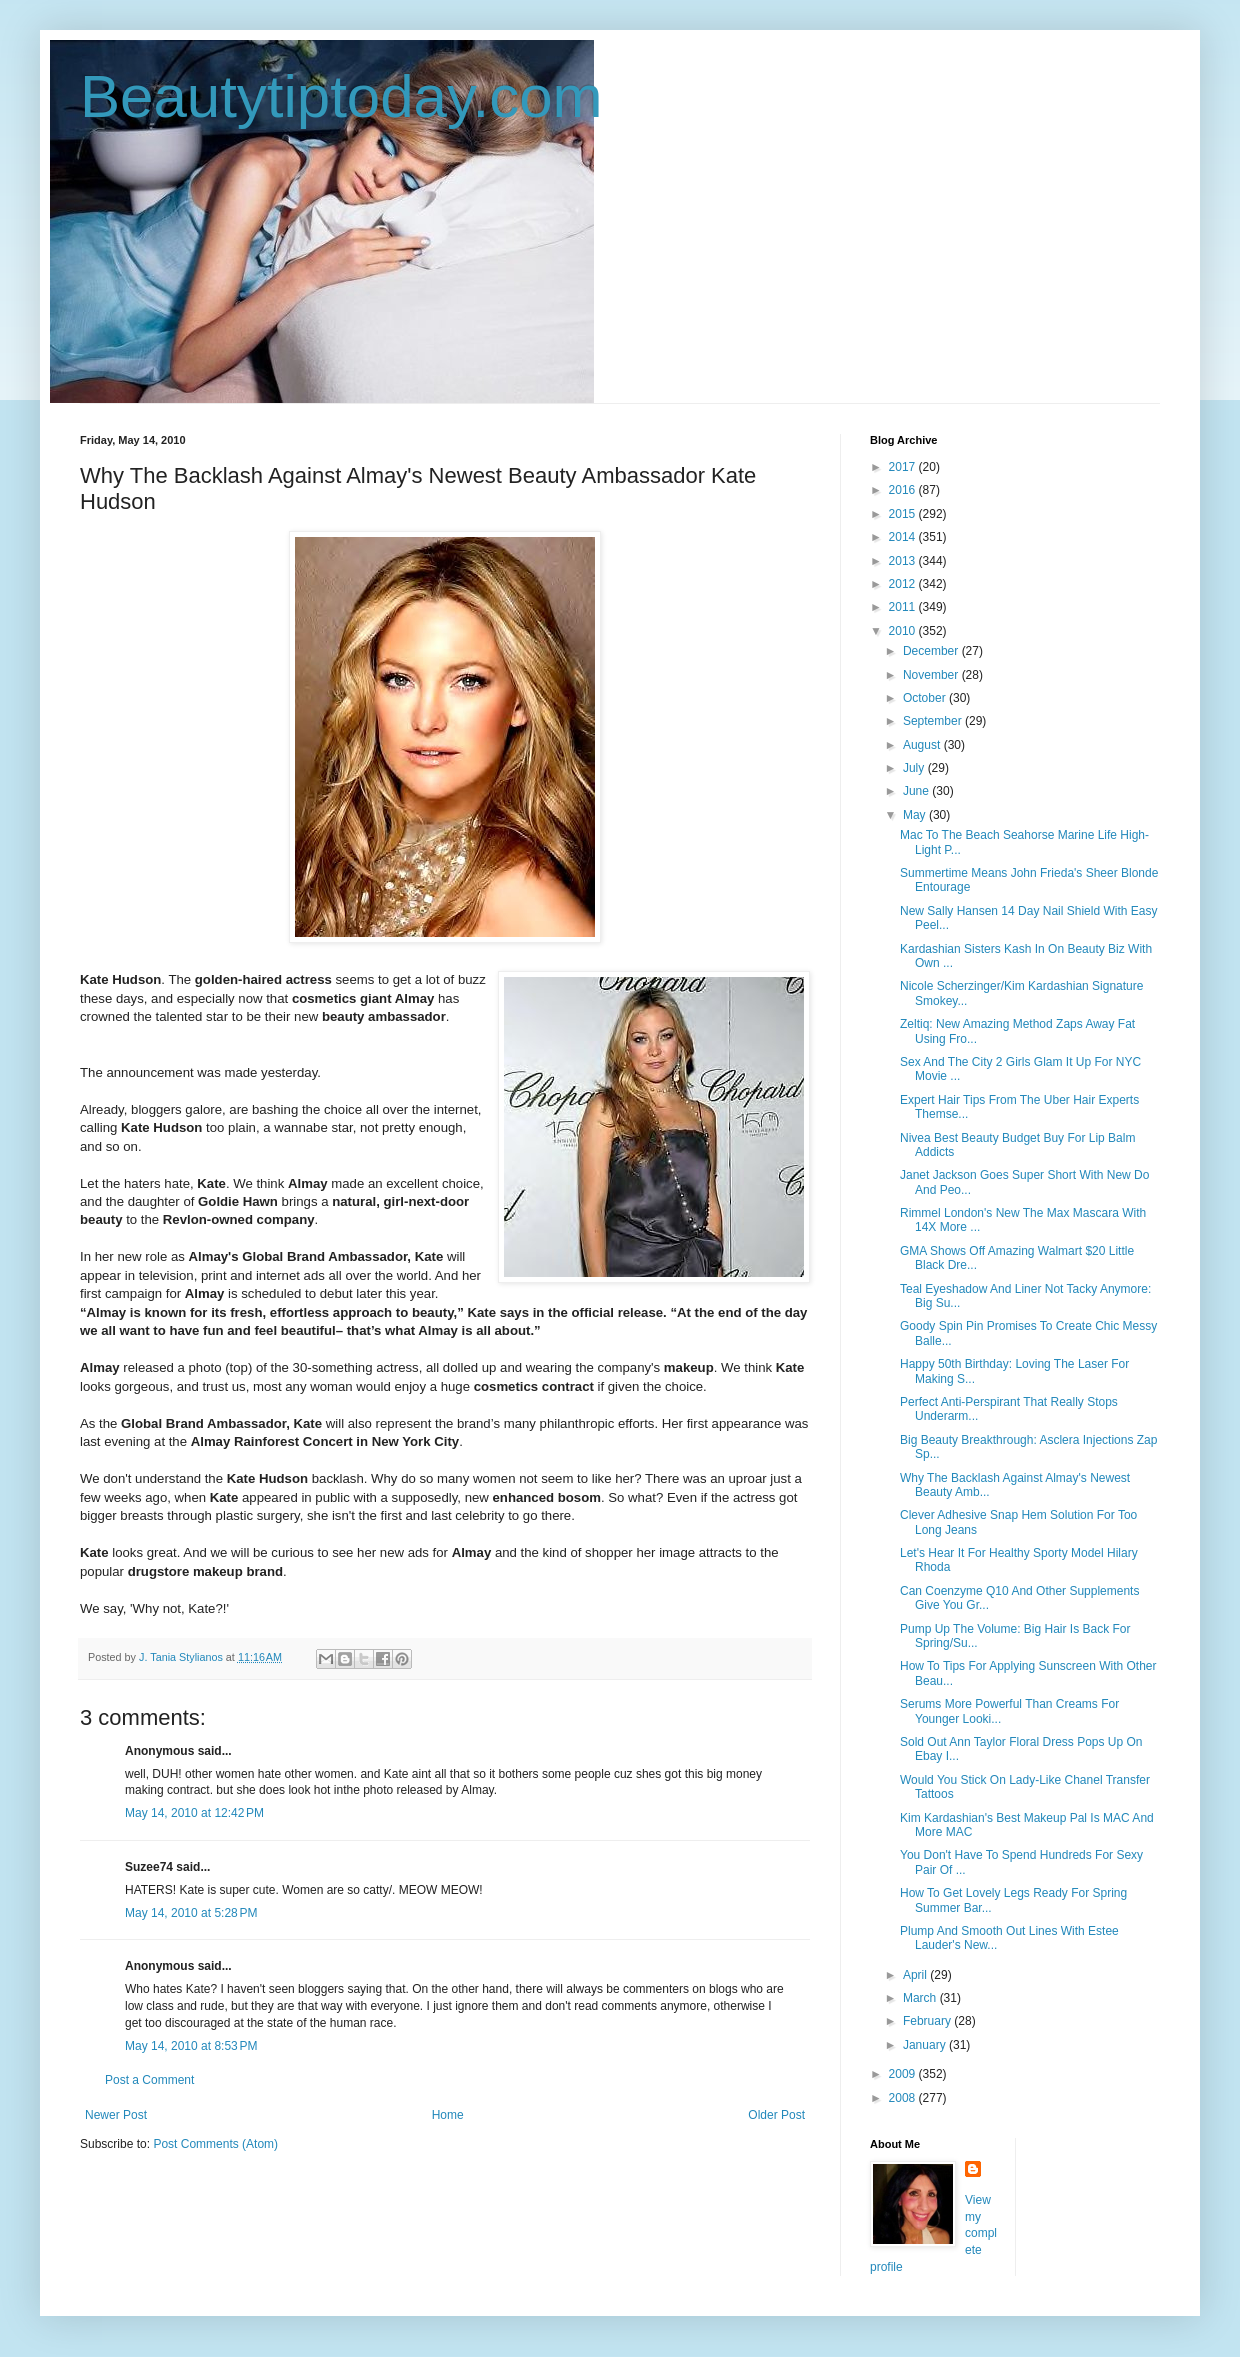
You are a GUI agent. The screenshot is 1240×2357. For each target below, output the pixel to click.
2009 (904, 2074)
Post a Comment (149, 2080)
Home (448, 2115)
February (928, 2021)
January (926, 2045)
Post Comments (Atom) (215, 2144)
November (932, 675)
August (923, 745)
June (917, 791)
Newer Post (116, 2115)
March (921, 1998)
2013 (904, 561)
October (926, 698)
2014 (904, 537)
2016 (904, 490)
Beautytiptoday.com (341, 96)
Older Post (776, 2115)
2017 (904, 467)
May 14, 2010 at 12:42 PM (194, 1813)
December (932, 651)
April (916, 1975)
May (916, 815)
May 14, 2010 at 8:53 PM (191, 2046)
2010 (904, 631)
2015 (904, 514)
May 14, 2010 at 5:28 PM (191, 1913)
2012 (904, 584)
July (915, 768)
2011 (904, 607)
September (934, 721)
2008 (904, 2098)
